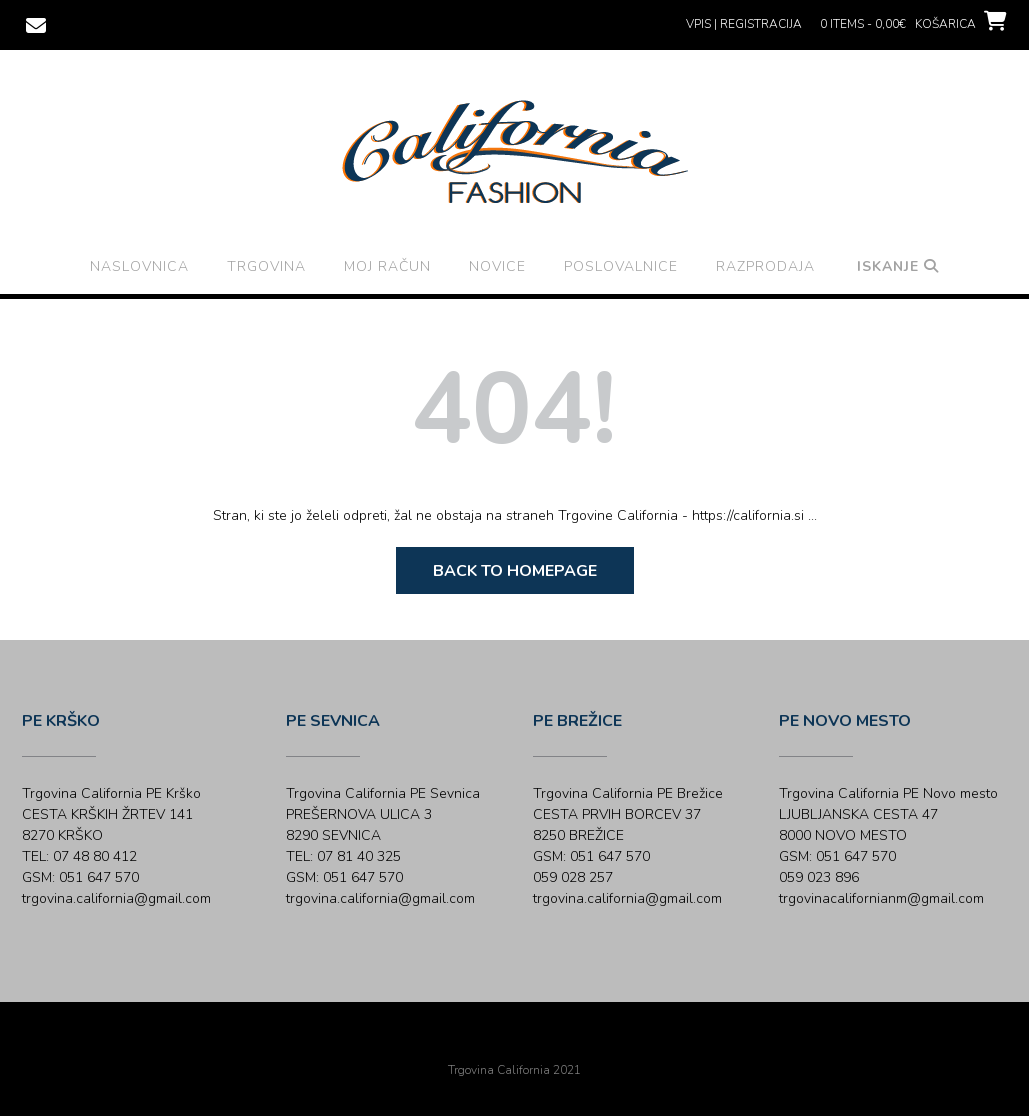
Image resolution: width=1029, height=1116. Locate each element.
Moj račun (387, 266)
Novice (497, 266)
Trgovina (266, 266)
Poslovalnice (621, 266)
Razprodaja (765, 266)
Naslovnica (139, 266)
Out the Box (543, 1043)
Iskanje (898, 266)
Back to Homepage (515, 571)
